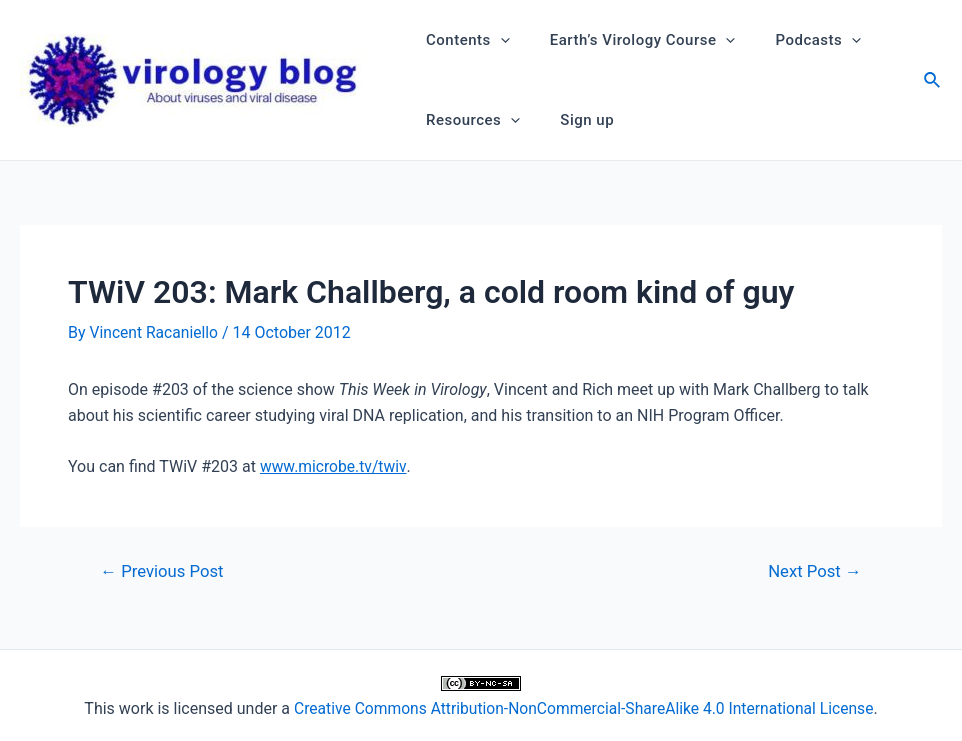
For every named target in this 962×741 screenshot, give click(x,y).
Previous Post (164, 571)
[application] (495, 40)
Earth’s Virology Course (628, 40)
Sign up (572, 120)
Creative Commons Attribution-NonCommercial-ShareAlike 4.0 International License (583, 707)
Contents (463, 40)
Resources (468, 120)
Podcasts (793, 40)
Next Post (813, 571)
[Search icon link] (933, 82)
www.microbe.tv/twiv (334, 465)
